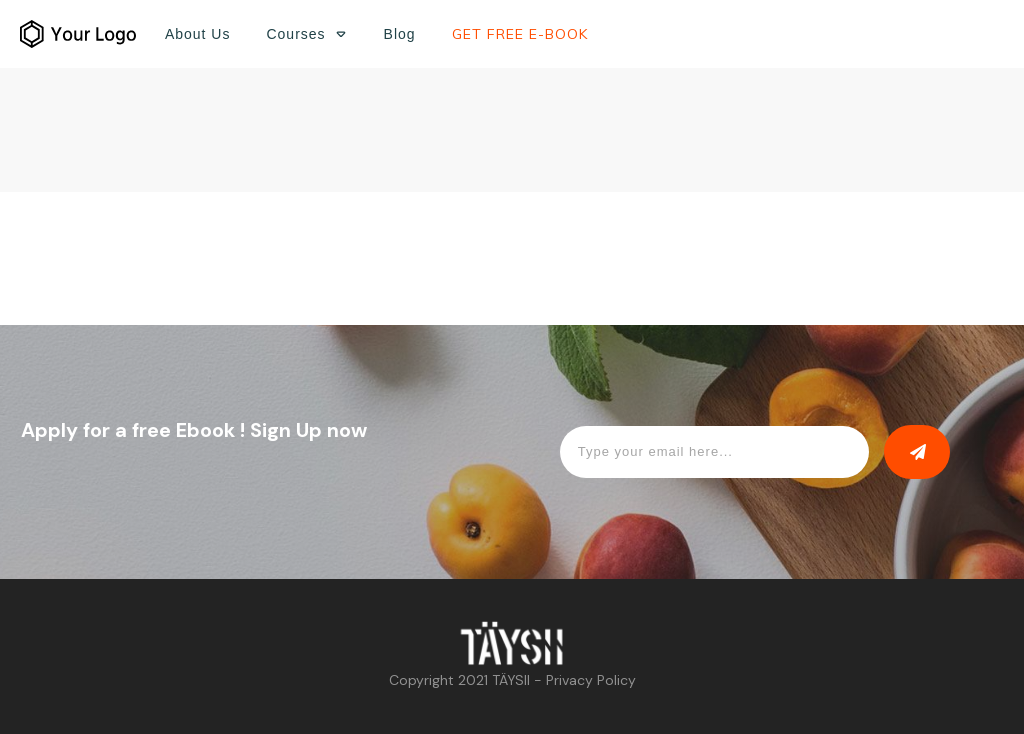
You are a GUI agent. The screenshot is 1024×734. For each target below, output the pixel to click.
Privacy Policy (591, 680)
